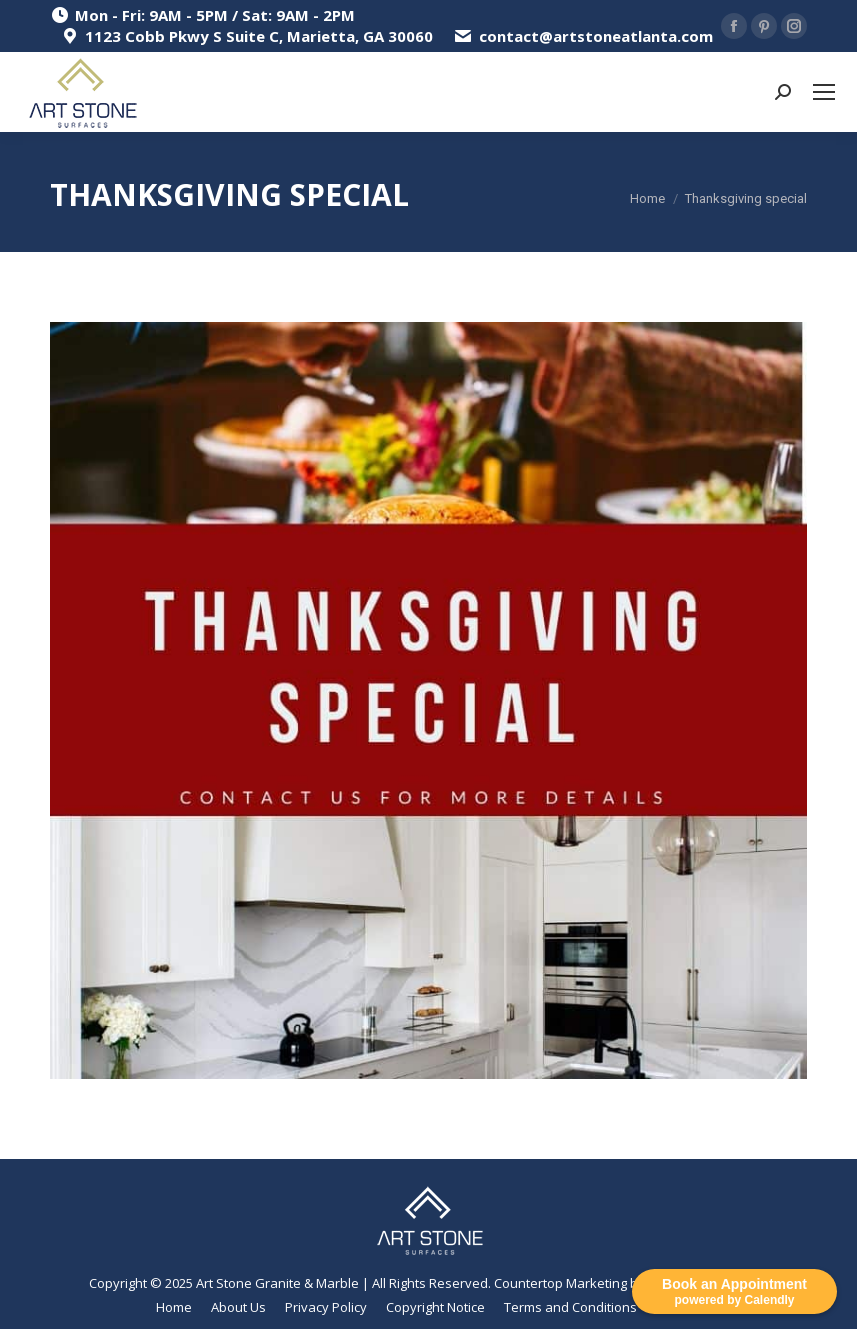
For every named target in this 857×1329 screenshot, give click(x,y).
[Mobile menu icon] (824, 92)
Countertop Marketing (560, 1283)
